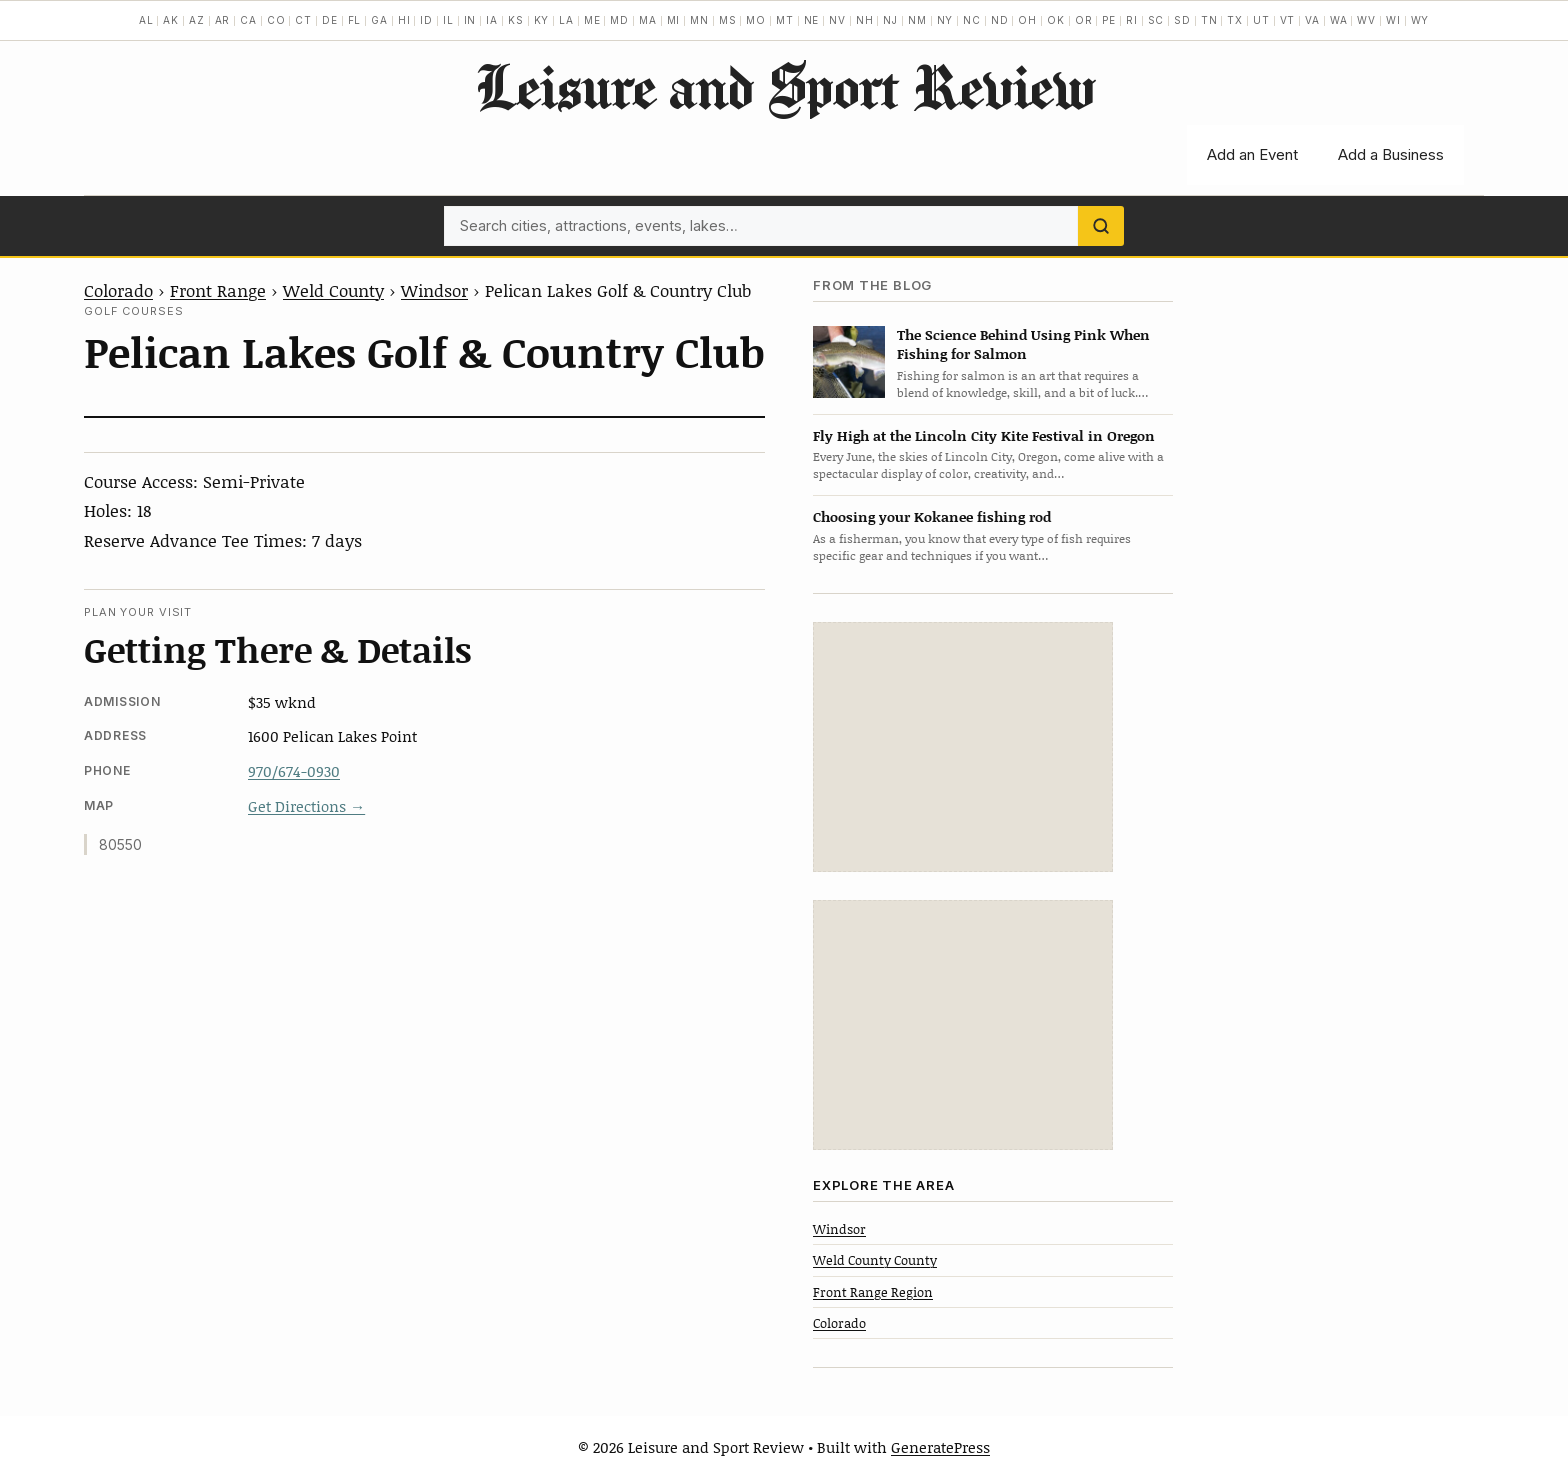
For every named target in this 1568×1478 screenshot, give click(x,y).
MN (699, 20)
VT (1288, 20)
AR (223, 20)
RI (1132, 20)
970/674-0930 (294, 771)
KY (542, 20)
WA (1339, 20)
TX (1235, 20)
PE (1109, 20)
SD (1182, 20)
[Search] (1101, 226)
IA (492, 20)
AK (171, 20)
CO (276, 20)
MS (728, 20)
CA (248, 20)
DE (330, 20)
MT (785, 20)
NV (837, 20)
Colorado (118, 290)
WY (1420, 20)
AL (146, 20)
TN (1209, 20)
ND (1000, 20)
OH (1027, 20)
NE (812, 20)
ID (426, 20)
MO (756, 20)
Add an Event (1252, 154)
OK (1056, 20)
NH (865, 20)
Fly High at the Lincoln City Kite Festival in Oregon (984, 435)
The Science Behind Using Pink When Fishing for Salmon (1023, 344)
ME (592, 20)
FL (355, 20)
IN (470, 20)
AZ (197, 20)
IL (448, 20)
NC (972, 20)
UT (1261, 20)
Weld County (333, 290)
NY (945, 20)
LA (566, 20)
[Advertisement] (963, 747)
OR (1084, 20)
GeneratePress (940, 1447)
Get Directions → (306, 806)
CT (303, 20)
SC (1156, 20)
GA (379, 20)
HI (404, 20)
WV (1366, 20)
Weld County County (875, 1260)
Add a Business (1391, 154)
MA (648, 20)
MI (674, 20)
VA (1312, 20)
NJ (890, 20)
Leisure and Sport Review (784, 86)
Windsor (434, 290)
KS (516, 20)
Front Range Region (873, 1292)
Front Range (218, 290)
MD (619, 20)
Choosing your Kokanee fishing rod (932, 516)
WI (1393, 20)
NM (917, 20)
